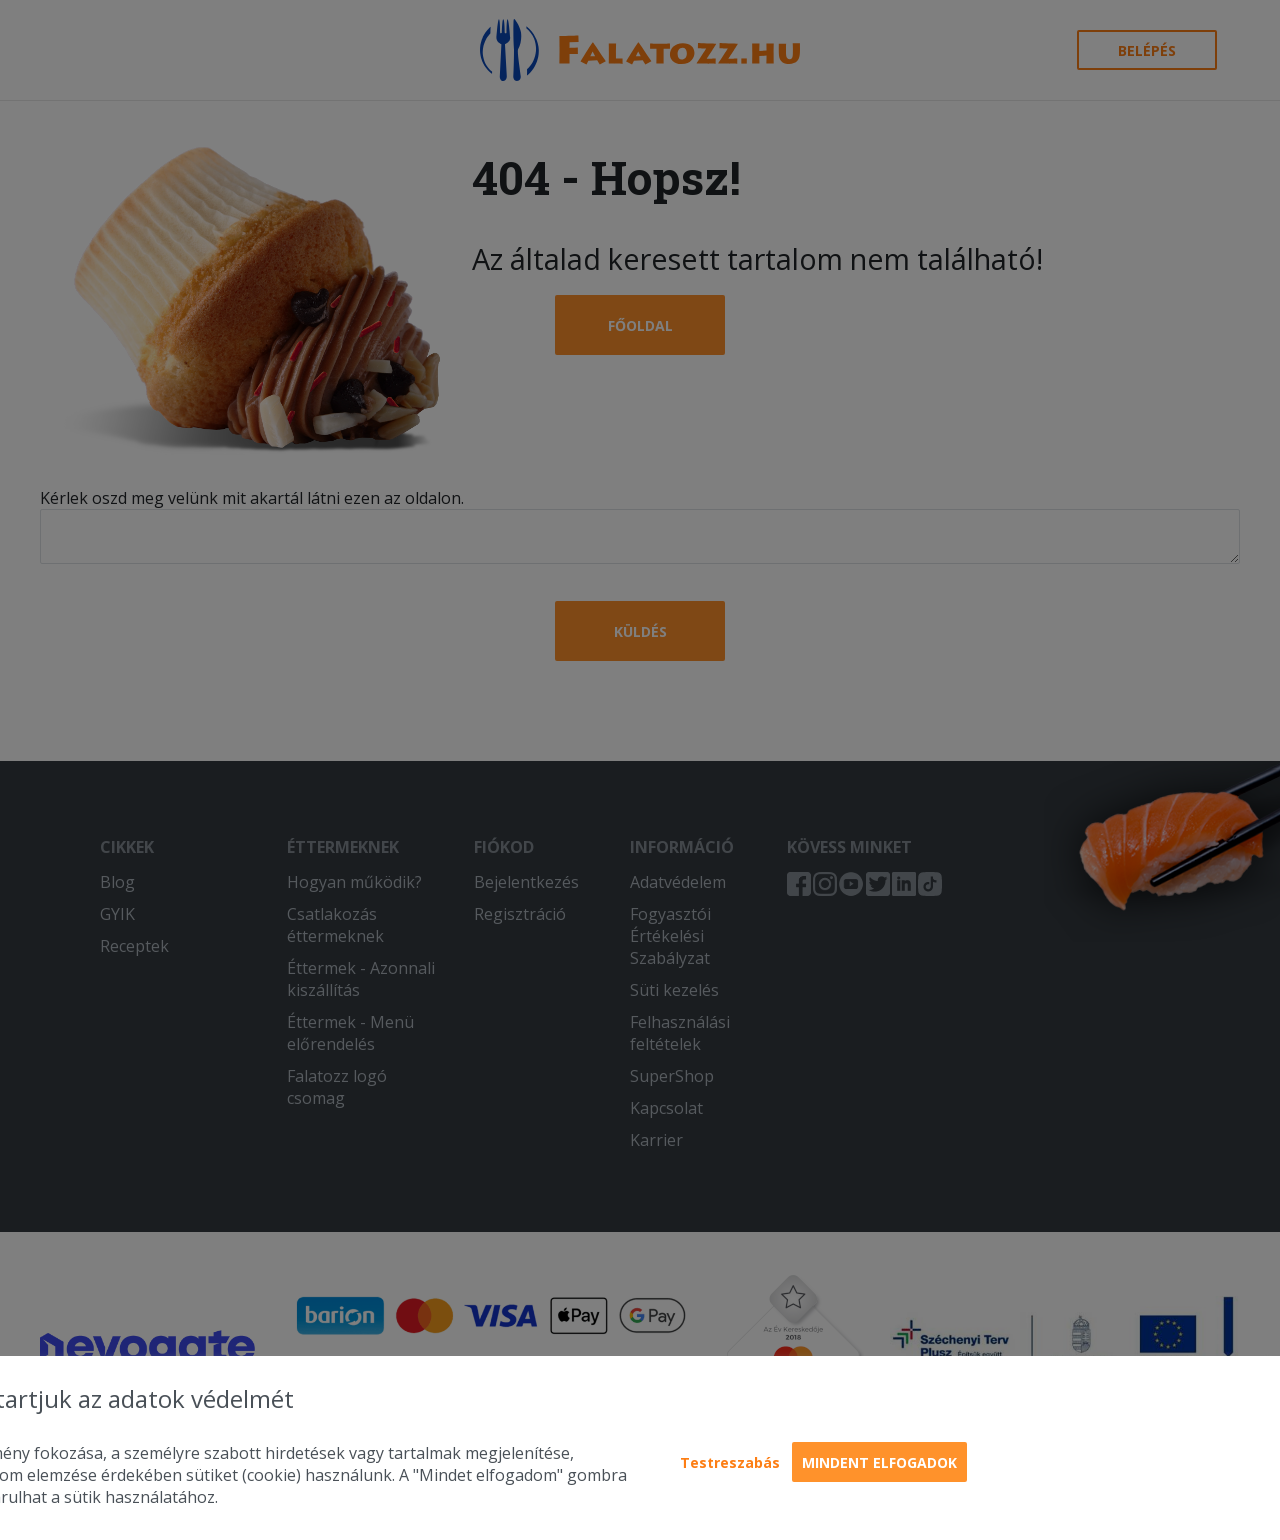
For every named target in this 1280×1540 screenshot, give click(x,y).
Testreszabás (730, 1462)
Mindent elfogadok (879, 1462)
